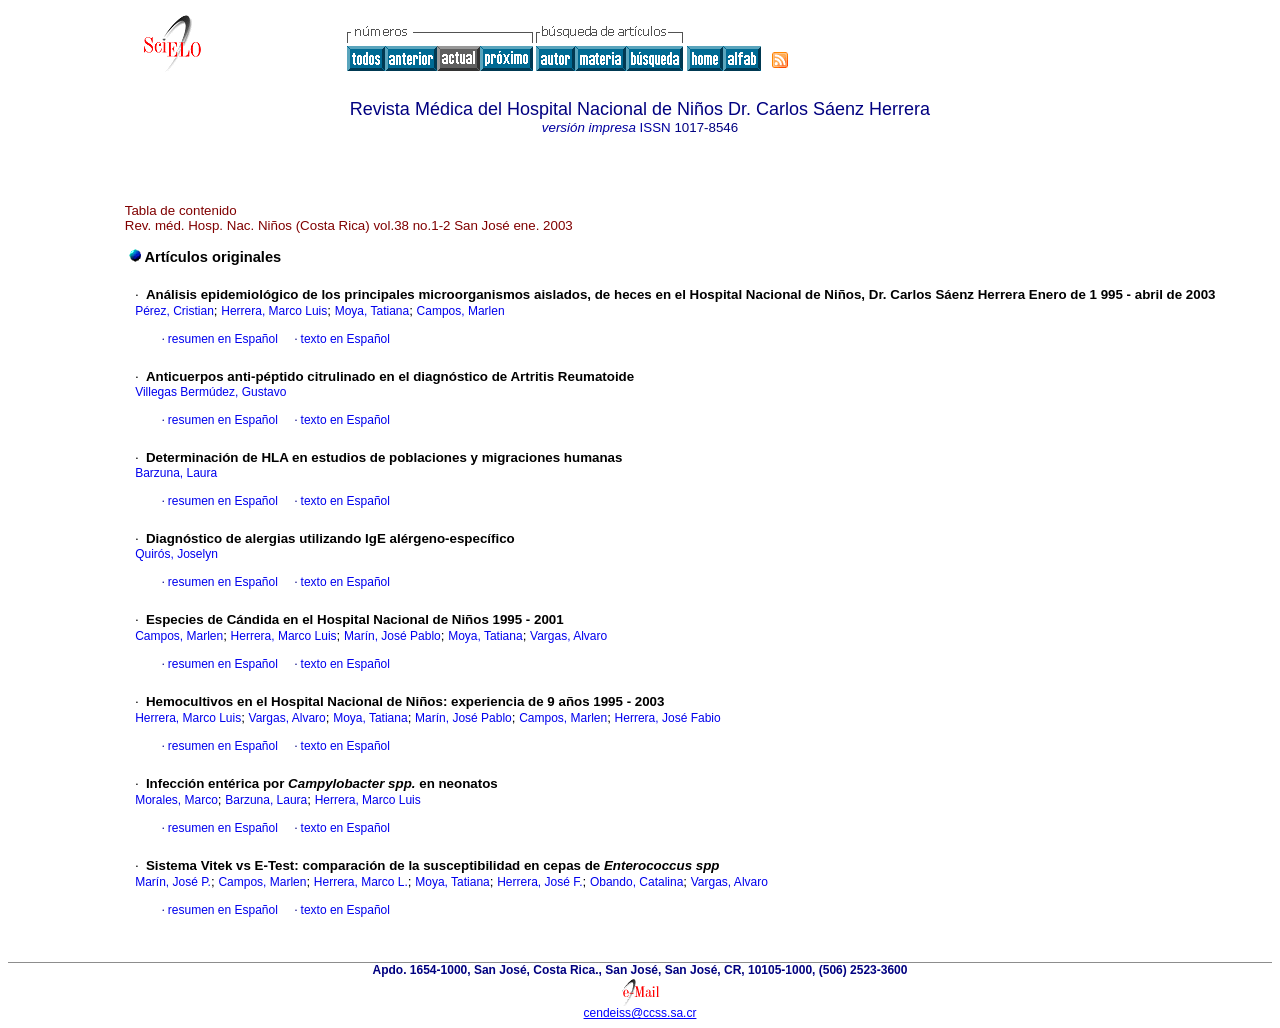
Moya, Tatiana (372, 311)
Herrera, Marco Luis (274, 311)
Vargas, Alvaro (568, 636)
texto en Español (345, 339)
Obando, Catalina (636, 882)
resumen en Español (223, 339)
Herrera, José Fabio (668, 718)
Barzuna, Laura (176, 473)
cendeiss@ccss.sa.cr (640, 1013)
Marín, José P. (173, 882)
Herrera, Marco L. (361, 882)
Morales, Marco (176, 800)
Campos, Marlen (461, 311)
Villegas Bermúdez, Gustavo (210, 392)
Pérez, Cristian (174, 311)
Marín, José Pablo (392, 636)
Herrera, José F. (539, 882)
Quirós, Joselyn (176, 554)
